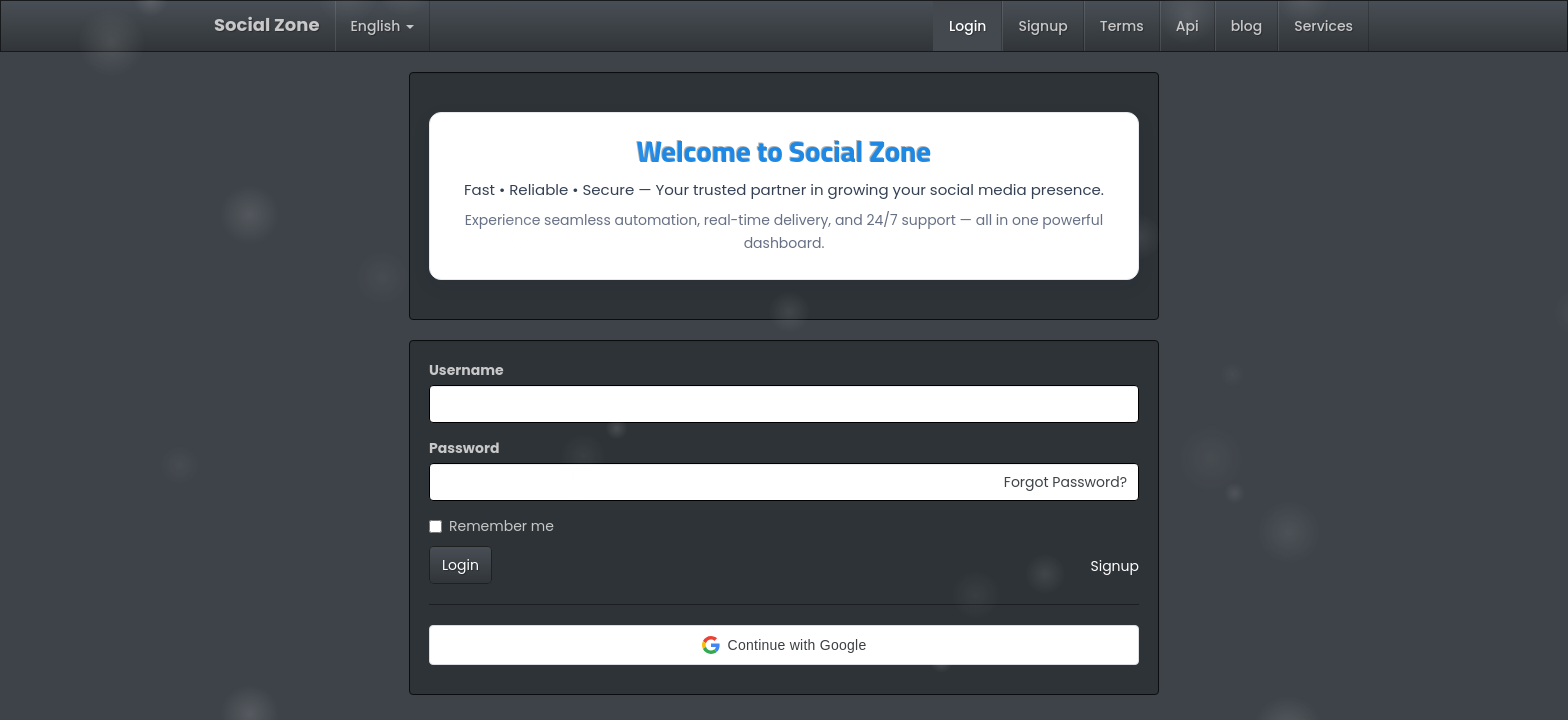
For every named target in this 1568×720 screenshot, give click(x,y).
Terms (1122, 26)
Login (967, 26)
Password (464, 448)
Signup (1042, 26)
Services (1323, 26)
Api (1187, 26)
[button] (784, 645)
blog (1247, 26)
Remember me (491, 526)
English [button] (383, 26)
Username (466, 370)
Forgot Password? (1065, 482)
